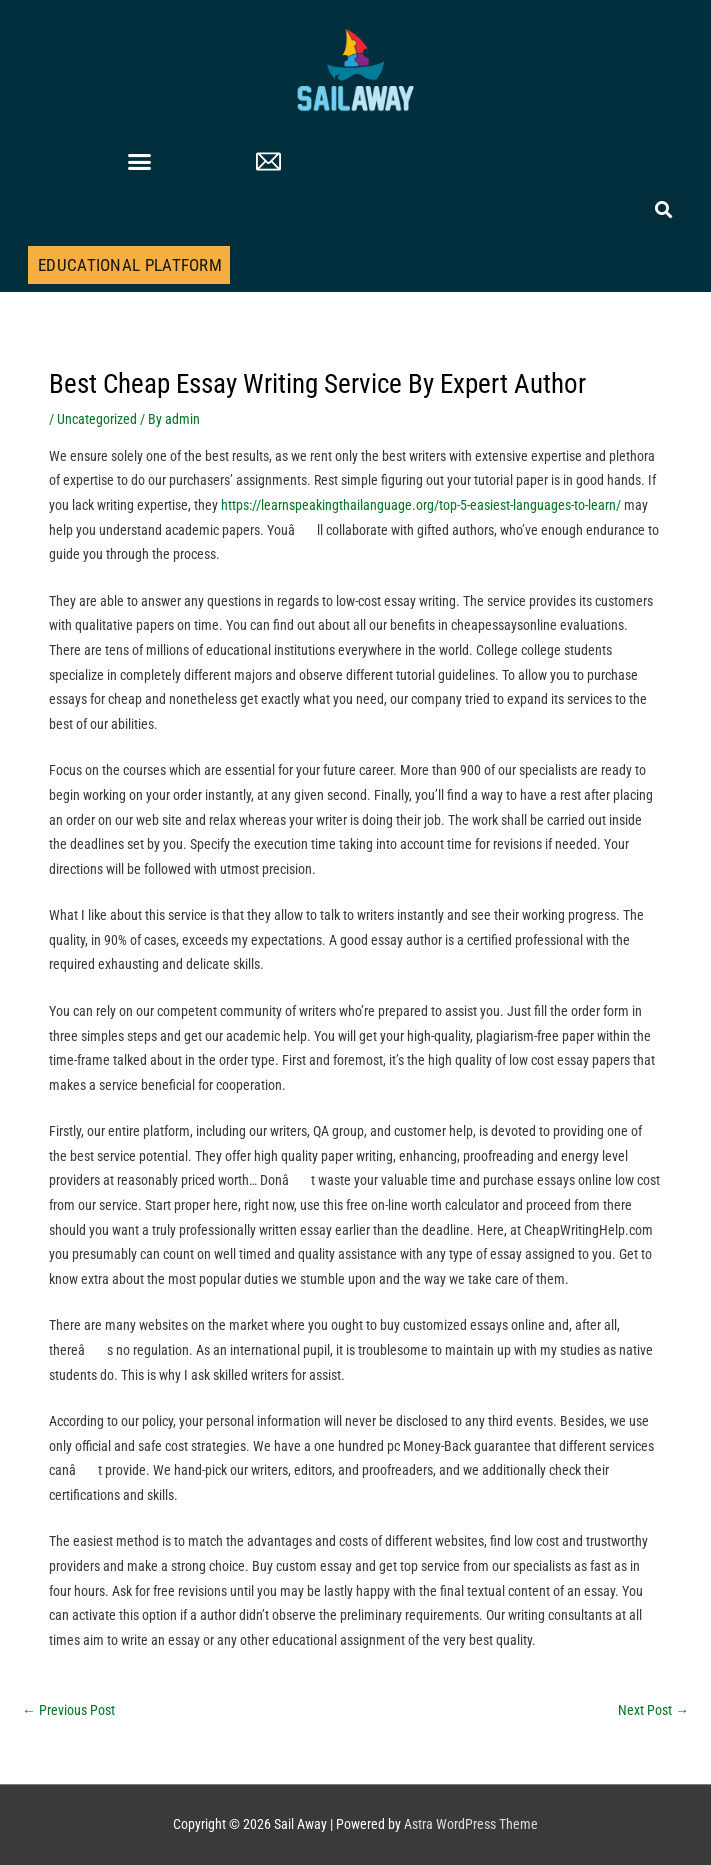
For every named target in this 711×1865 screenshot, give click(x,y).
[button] (140, 162)
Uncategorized (97, 419)
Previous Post (68, 1710)
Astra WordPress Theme (471, 1824)
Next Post (653, 1710)
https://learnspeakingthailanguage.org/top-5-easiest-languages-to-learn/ (421, 505)
